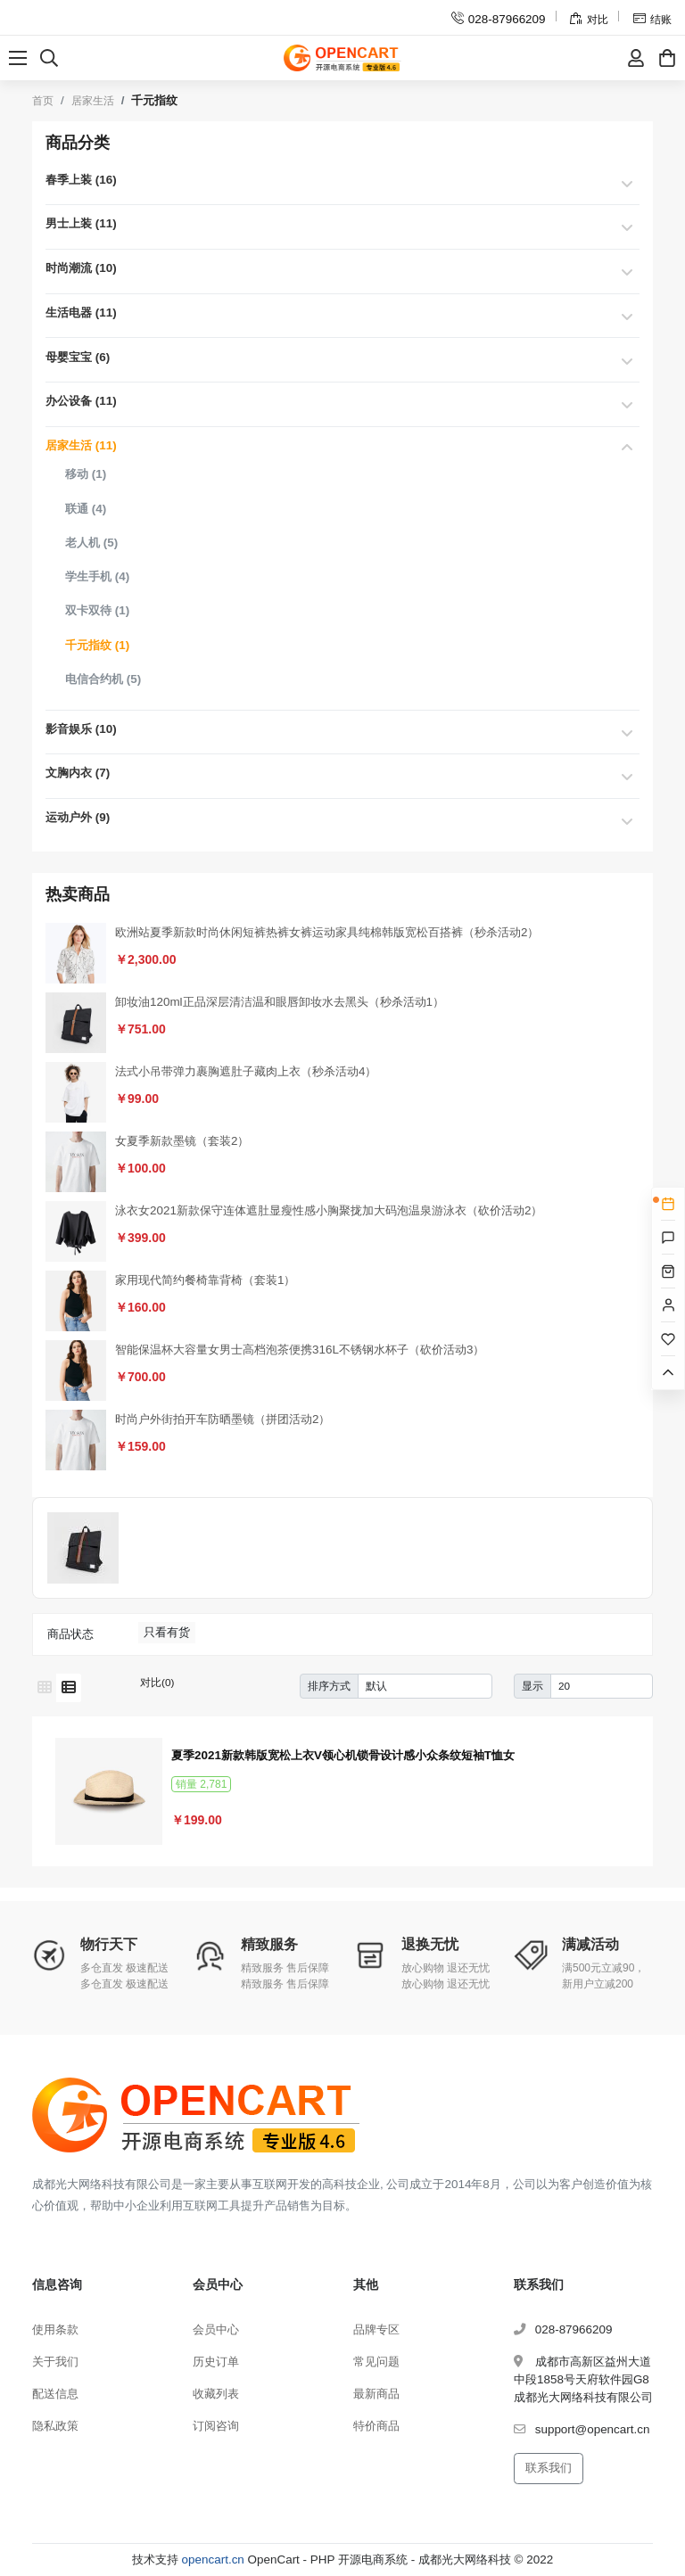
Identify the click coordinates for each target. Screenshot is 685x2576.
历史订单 (216, 2361)
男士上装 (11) (81, 223)
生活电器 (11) (81, 312)
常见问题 (376, 2361)
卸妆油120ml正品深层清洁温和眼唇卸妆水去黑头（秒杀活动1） (279, 1001)
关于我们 (55, 2361)
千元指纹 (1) (97, 645)
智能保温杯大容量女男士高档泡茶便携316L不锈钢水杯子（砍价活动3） (299, 1349)
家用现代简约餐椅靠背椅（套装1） (205, 1280)
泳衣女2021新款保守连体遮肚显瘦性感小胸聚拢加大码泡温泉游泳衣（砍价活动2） (328, 1210)
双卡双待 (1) (97, 610)
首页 (43, 101)
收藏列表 (216, 2393)
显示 (532, 1685)
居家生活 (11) (81, 445)
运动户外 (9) (77, 817)
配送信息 (55, 2393)
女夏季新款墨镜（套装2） (182, 1141)
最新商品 (376, 2393)
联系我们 (548, 2467)
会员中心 (216, 2329)
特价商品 (376, 2425)
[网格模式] (44, 1688)
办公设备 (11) (81, 400)
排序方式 (329, 1685)
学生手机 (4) (97, 576)
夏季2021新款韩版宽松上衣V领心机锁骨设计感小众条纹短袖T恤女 (343, 1755)
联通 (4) (85, 508)
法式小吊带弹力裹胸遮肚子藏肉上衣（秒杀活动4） (245, 1071)
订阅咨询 (216, 2425)
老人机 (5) (91, 542)
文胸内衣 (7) (77, 772)
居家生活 (92, 101)
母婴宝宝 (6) (77, 357)
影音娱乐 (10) (81, 729)
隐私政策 (55, 2425)
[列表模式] (68, 1688)
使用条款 (55, 2329)
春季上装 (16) (81, 179)
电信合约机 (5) (103, 679)
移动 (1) (85, 474)
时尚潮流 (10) (81, 268)
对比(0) (157, 1682)
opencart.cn (213, 2559)
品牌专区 (376, 2329)
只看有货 (167, 1632)
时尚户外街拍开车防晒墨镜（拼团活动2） (222, 1419)
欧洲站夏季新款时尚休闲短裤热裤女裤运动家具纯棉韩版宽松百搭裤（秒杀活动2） (327, 932)
